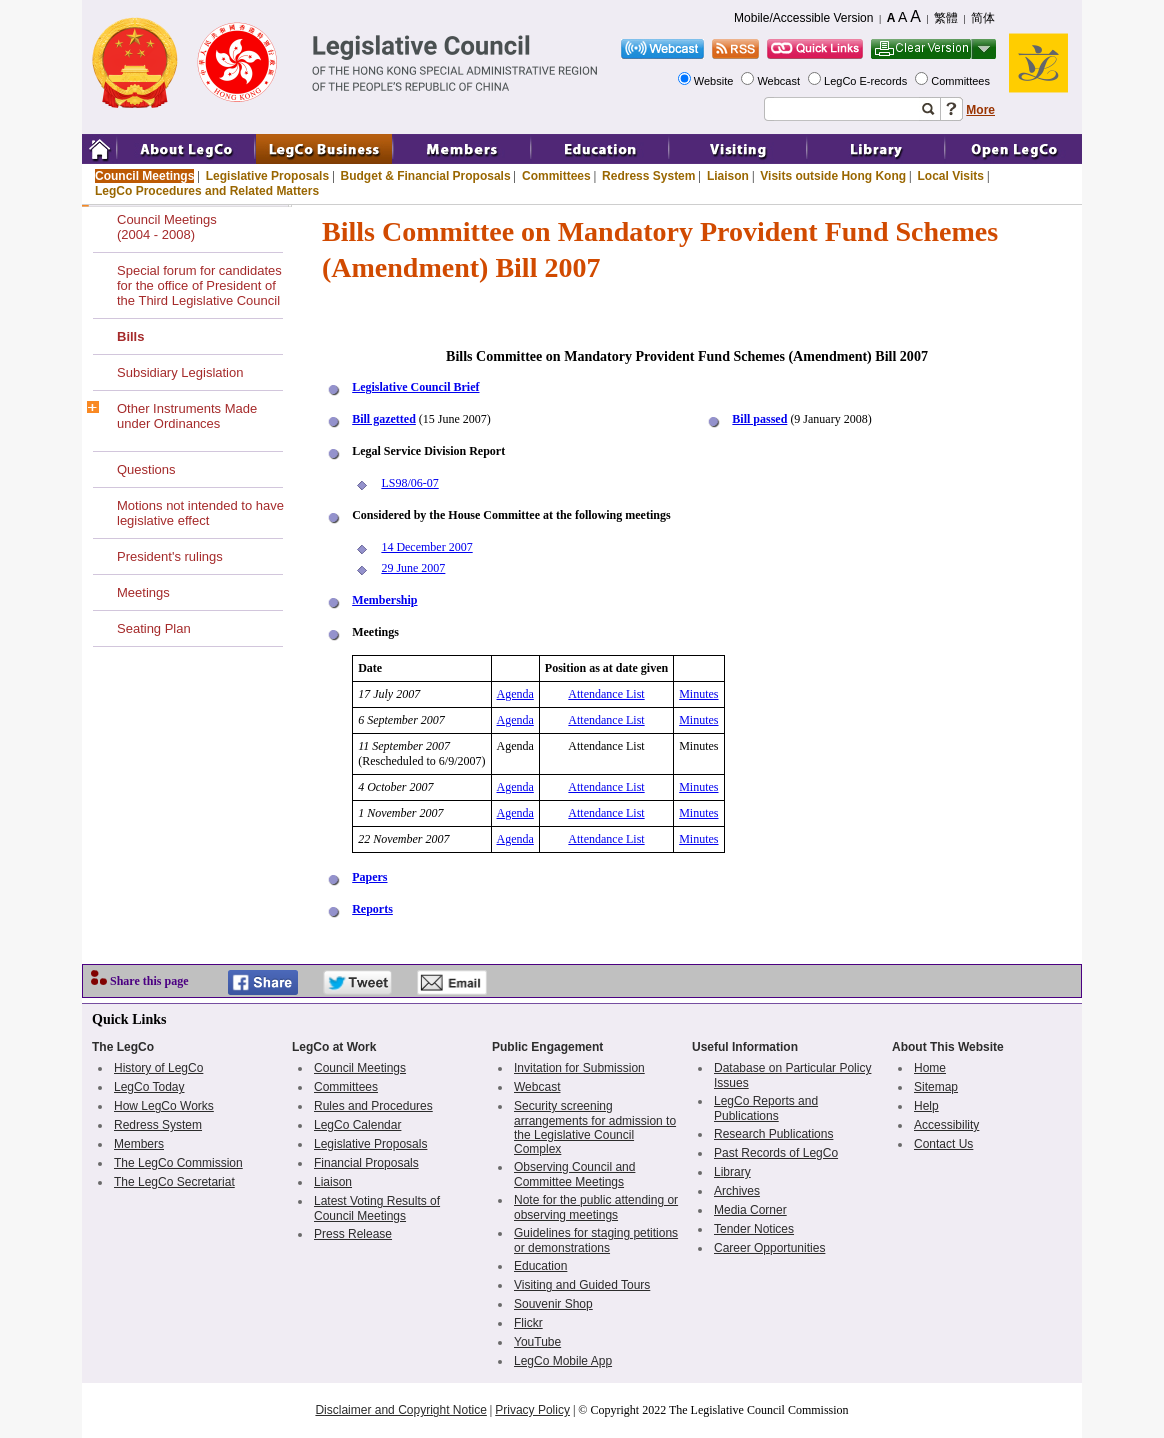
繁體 (946, 18)
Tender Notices (754, 1229)
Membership (384, 600)
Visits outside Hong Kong (833, 176)
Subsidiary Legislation (180, 372)
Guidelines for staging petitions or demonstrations (596, 1240)
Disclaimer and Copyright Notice (400, 1410)
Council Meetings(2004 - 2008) (167, 227)
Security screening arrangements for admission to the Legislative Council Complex (595, 1127)
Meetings (143, 592)
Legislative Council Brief (415, 387)
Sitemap (936, 1087)
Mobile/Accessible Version (803, 18)
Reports (372, 909)
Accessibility (946, 1125)
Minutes (698, 694)
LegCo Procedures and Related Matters (207, 191)
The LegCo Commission (178, 1163)
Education (540, 1266)
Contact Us (943, 1144)
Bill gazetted (384, 419)
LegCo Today (149, 1087)
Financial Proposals (366, 1163)
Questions (146, 469)
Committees (962, 81)
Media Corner (750, 1210)
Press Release (353, 1234)
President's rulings (170, 556)
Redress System (648, 176)
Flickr (528, 1323)
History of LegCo (158, 1068)
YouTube (537, 1342)
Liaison (728, 176)
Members (139, 1144)
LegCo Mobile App (563, 1361)
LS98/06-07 (409, 483)
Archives (737, 1191)
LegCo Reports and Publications (766, 1108)
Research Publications (773, 1134)
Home (930, 1068)
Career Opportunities (769, 1248)
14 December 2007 (426, 547)
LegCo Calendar (357, 1125)
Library (732, 1172)
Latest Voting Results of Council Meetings (377, 1208)
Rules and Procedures (373, 1106)
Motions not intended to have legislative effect (200, 513)
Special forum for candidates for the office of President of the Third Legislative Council (199, 285)
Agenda (515, 694)
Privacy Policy (532, 1410)
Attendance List (606, 694)
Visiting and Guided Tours (582, 1285)
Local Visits (950, 176)
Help (926, 1106)
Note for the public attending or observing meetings (596, 1207)
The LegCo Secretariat (174, 1182)
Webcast (780, 81)
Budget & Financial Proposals (426, 176)
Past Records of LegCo (776, 1153)
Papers (369, 877)
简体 (983, 18)
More (980, 110)
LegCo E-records (867, 81)
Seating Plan (154, 628)
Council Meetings (144, 176)
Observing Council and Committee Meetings (574, 1174)
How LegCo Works (164, 1106)
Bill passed (759, 419)
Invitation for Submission (579, 1068)
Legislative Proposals (267, 176)
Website (715, 81)
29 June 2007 (413, 568)
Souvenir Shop (553, 1304)
